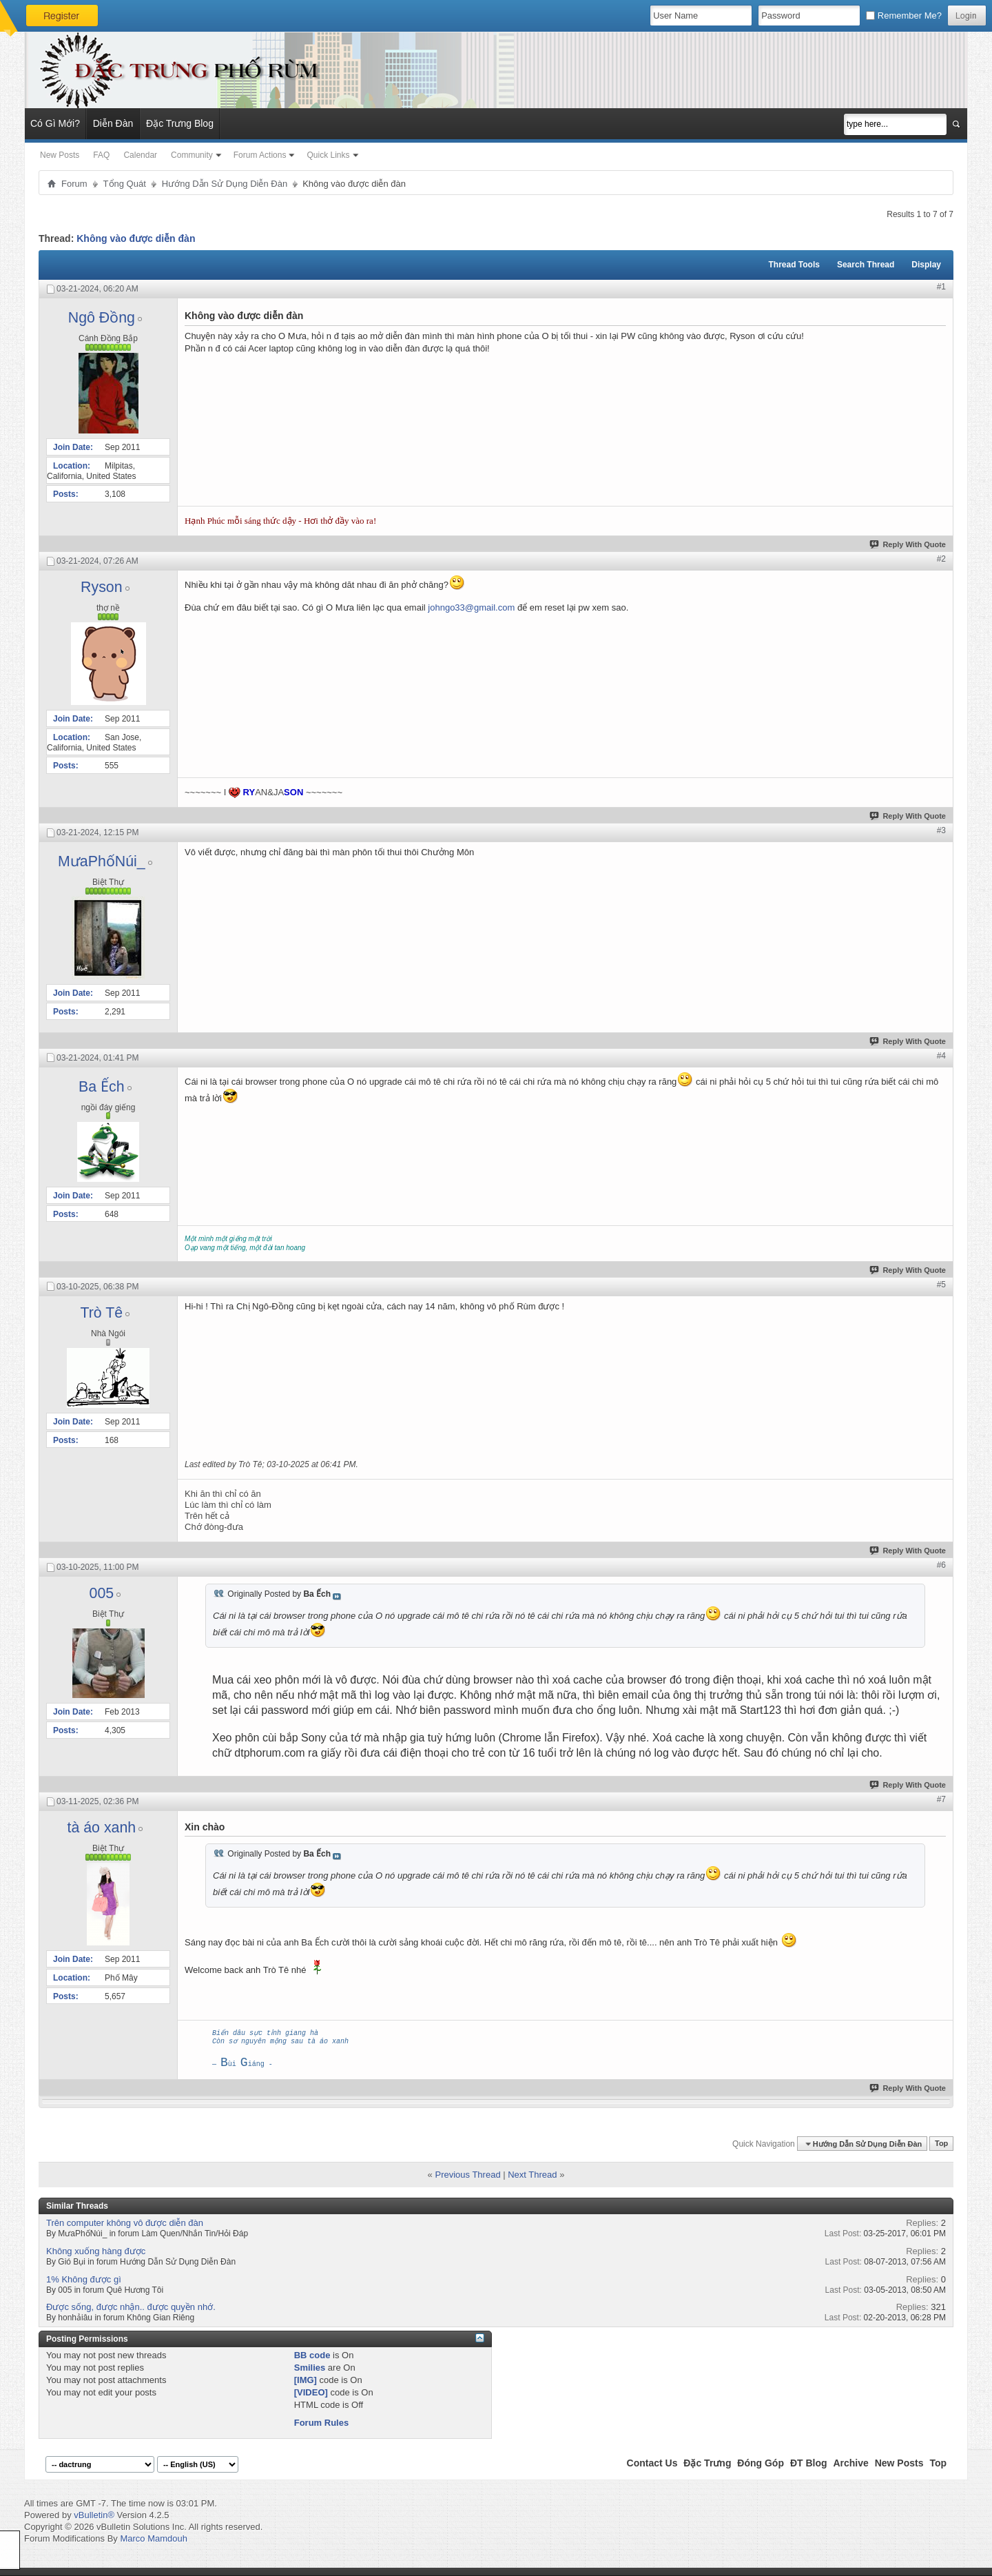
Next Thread (532, 2174)
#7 (941, 1799)
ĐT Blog (808, 2462)
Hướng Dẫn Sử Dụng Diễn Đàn (224, 183)
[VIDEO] (311, 2392)
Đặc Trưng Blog (180, 123)
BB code (312, 2355)
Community (192, 155)
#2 (941, 559)
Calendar (140, 155)
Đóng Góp (760, 2462)
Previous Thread (467, 2174)
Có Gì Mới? (55, 123)
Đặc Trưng (707, 2462)
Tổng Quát (124, 183)
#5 (941, 1284)
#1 (941, 287)
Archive (850, 2462)
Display (926, 264)
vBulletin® (94, 2515)
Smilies (310, 2367)
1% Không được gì (83, 2279)
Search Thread (865, 264)
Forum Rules (321, 2422)
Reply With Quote (908, 544)
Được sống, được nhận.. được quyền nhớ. (131, 2307)
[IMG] (305, 2380)
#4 (941, 1056)
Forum (74, 183)
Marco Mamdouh (153, 2538)
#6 (941, 1565)
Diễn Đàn (113, 123)
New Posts (59, 155)
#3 (941, 830)
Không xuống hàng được (95, 2251)
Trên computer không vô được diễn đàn (124, 2223)
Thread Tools (793, 264)
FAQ (101, 155)
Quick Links (328, 155)
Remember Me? (904, 15)
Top (941, 2144)
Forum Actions (260, 155)
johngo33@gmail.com (471, 607)
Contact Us (652, 2462)
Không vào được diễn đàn (135, 238)
